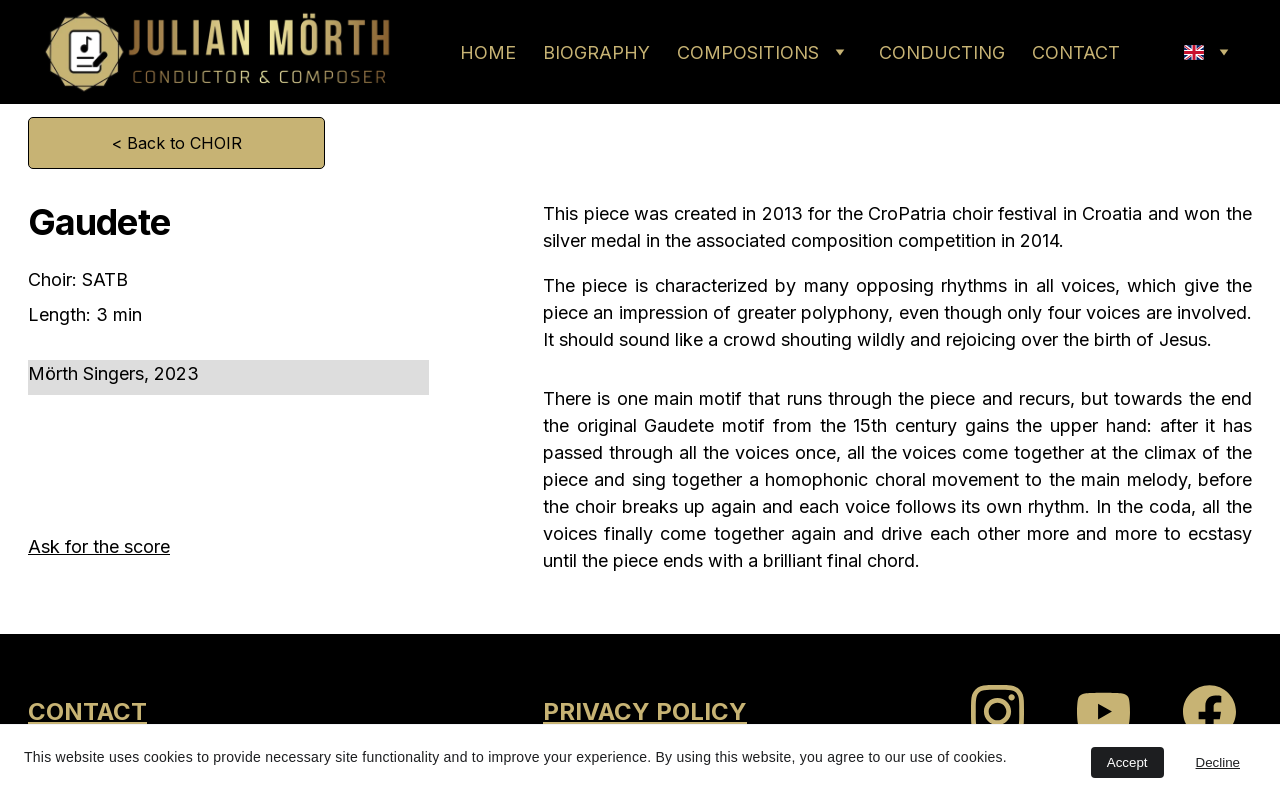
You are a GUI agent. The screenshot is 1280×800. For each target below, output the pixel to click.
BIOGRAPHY (596, 52)
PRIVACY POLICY (645, 711)
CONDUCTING (942, 52)
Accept (1127, 762)
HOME (488, 52)
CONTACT (1076, 52)
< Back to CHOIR (177, 143)
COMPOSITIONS (748, 52)
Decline (1218, 762)
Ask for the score (99, 546)
